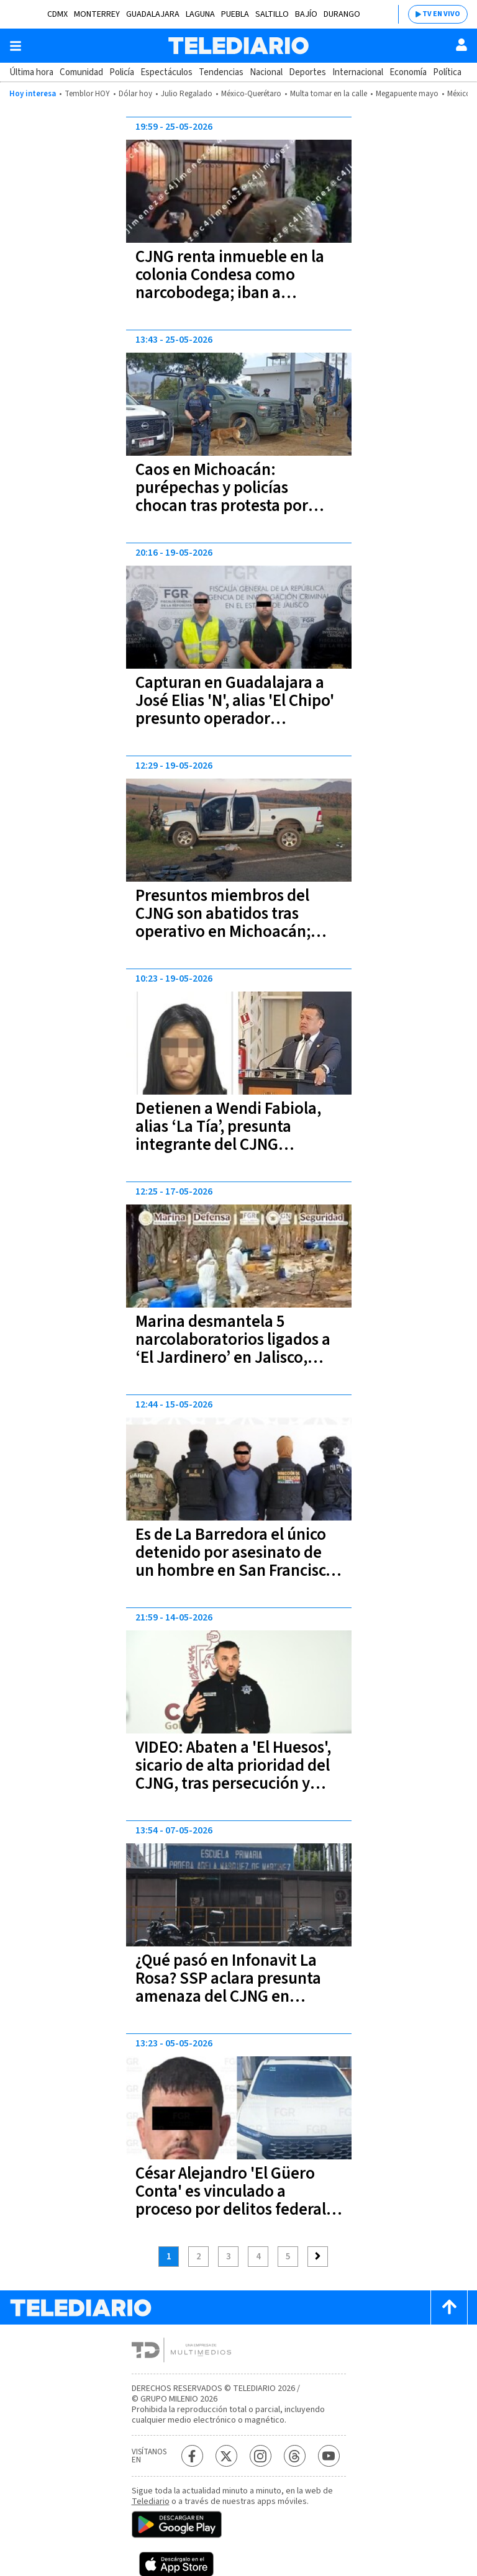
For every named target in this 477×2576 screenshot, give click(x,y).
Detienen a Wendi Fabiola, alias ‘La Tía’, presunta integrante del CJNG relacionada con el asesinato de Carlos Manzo (236, 1144)
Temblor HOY (87, 93)
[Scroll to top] (449, 2307)
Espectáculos (166, 72)
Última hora (31, 72)
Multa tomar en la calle (328, 93)
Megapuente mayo (407, 93)
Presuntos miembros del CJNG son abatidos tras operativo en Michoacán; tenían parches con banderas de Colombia (237, 932)
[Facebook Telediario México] (192, 2456)
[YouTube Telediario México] (329, 2456)
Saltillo (272, 14)
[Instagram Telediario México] (260, 2456)
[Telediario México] (238, 46)
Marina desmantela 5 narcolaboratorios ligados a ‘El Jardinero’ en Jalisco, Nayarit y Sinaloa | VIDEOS (232, 1348)
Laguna (200, 14)
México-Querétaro (251, 93)
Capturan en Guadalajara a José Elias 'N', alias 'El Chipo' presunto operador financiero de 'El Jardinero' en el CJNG (234, 719)
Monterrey (97, 14)
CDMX (57, 14)
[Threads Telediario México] (295, 2456)
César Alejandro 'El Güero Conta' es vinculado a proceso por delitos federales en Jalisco (238, 2200)
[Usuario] (461, 44)
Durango (342, 14)
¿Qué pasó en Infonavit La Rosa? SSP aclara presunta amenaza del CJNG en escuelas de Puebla (228, 1987)
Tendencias (221, 72)
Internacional (357, 72)
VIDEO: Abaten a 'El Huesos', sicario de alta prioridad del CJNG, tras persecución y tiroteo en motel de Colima (233, 1774)
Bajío (306, 14)
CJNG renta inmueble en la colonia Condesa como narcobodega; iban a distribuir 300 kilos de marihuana (229, 293)
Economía (408, 72)
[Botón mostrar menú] (15, 46)
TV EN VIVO (441, 14)
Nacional (266, 72)
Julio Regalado (186, 93)
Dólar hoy (135, 93)
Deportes (307, 72)
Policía (121, 72)
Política (447, 72)
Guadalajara (152, 14)
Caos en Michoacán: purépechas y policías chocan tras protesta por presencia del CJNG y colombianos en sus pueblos (235, 506)
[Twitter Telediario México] (226, 2456)
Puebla (235, 14)
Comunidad (81, 72)
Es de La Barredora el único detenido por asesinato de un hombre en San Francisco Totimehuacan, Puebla (235, 1561)
